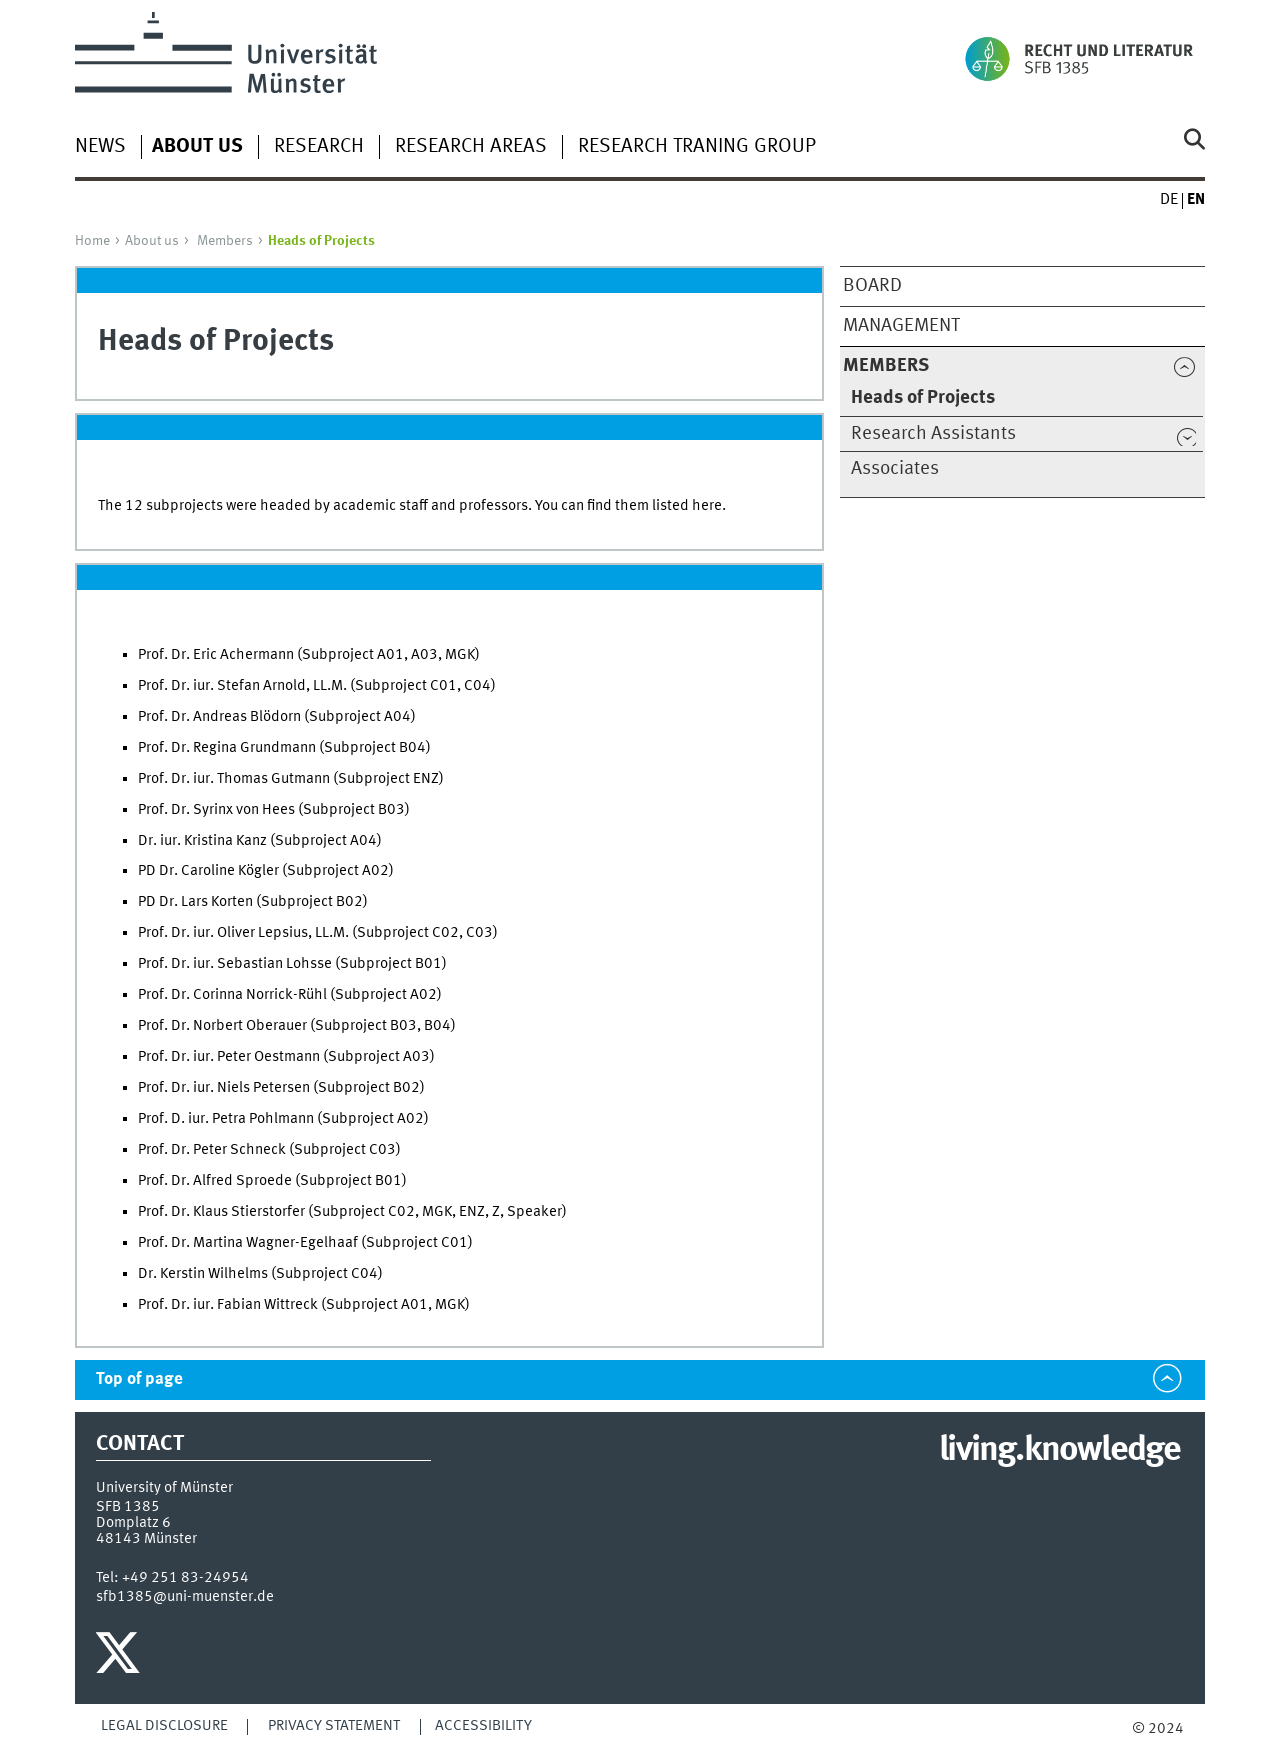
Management (901, 326)
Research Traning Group (697, 147)
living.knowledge (1059, 1451)
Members (225, 241)
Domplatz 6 (133, 1523)
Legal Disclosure (164, 1726)
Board (872, 286)
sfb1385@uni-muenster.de (185, 1597)
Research (319, 147)
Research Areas (471, 147)
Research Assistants (933, 434)
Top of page (139, 1379)
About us (152, 241)
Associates (895, 469)
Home (92, 241)
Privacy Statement (334, 1726)
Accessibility (483, 1726)
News (100, 147)
